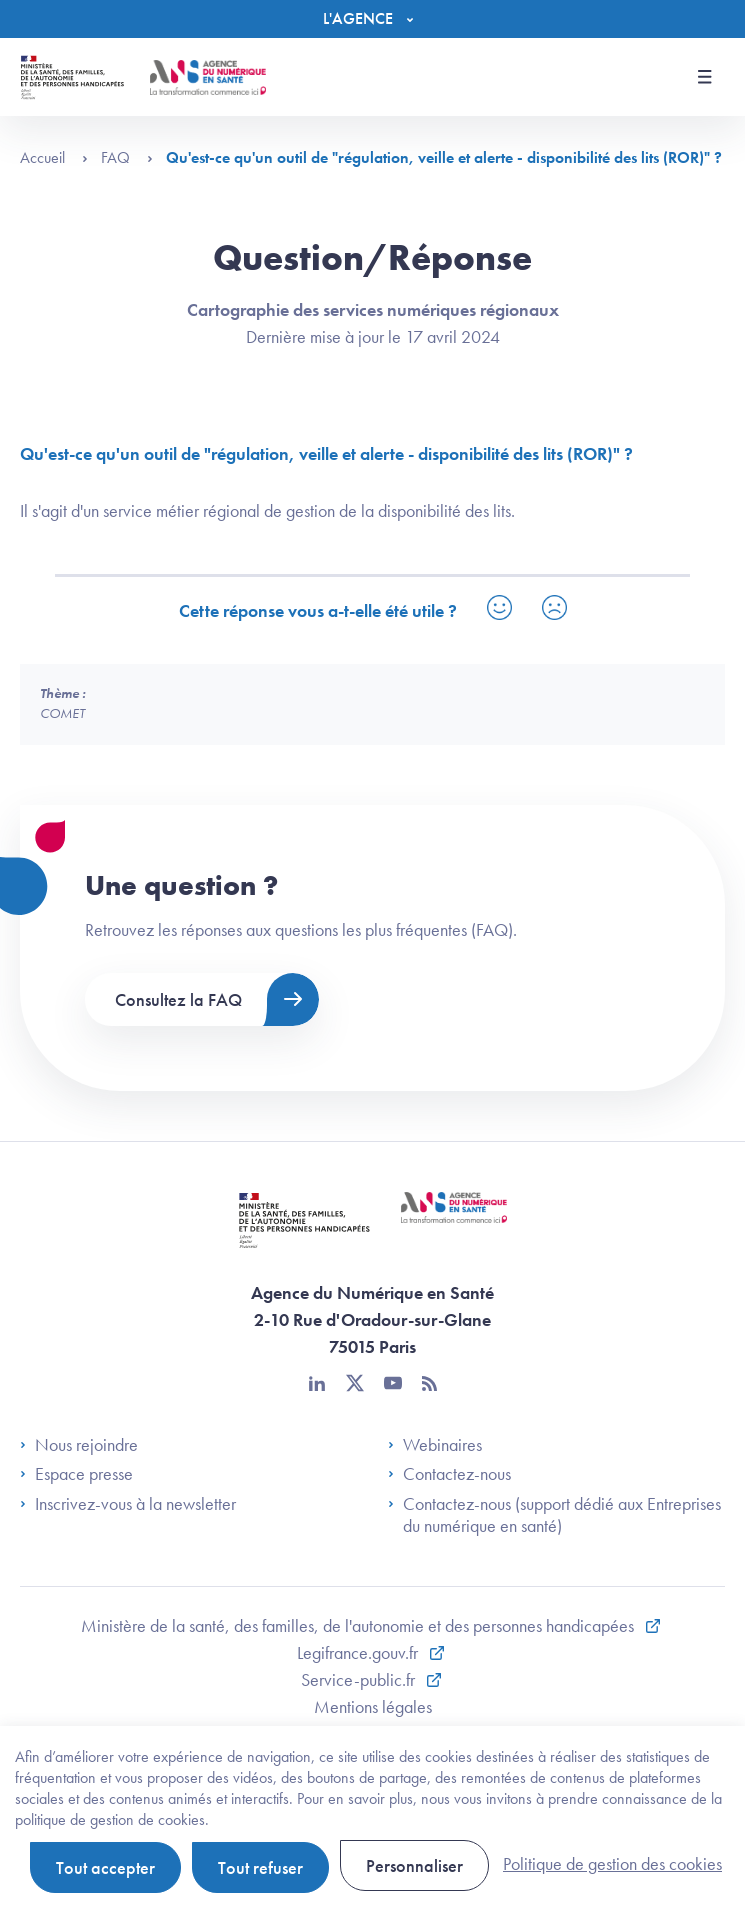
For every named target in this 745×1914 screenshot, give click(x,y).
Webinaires (435, 1445)
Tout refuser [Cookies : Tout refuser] (260, 1867)
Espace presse (76, 1474)
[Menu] (373, 19)
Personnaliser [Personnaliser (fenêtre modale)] (414, 1865)
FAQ (127, 157)
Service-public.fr (360, 1679)
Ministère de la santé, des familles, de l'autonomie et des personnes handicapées (359, 1625)
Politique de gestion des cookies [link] (612, 1863)
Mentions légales (373, 1706)
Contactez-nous (449, 1474)
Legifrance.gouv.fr (359, 1652)
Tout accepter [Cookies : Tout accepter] (105, 1867)
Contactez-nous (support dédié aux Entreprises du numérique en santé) (554, 1514)
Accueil (54, 157)
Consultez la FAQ (178, 999)
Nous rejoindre (79, 1445)
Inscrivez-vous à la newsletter (128, 1504)
